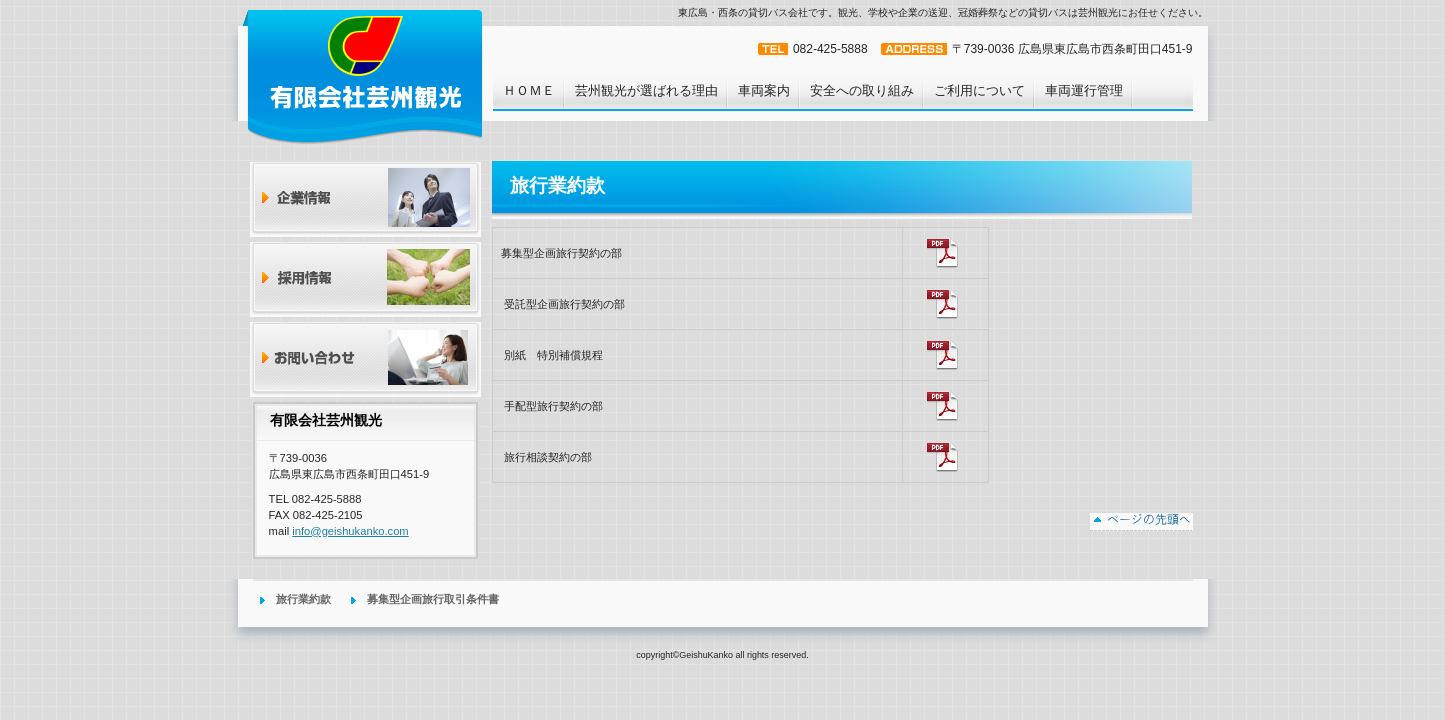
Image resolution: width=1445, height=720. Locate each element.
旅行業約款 (303, 599)
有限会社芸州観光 (363, 76)
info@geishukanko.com (350, 531)
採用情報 (365, 279)
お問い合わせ (365, 359)
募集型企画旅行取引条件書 (433, 599)
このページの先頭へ (1141, 522)
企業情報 (365, 199)
